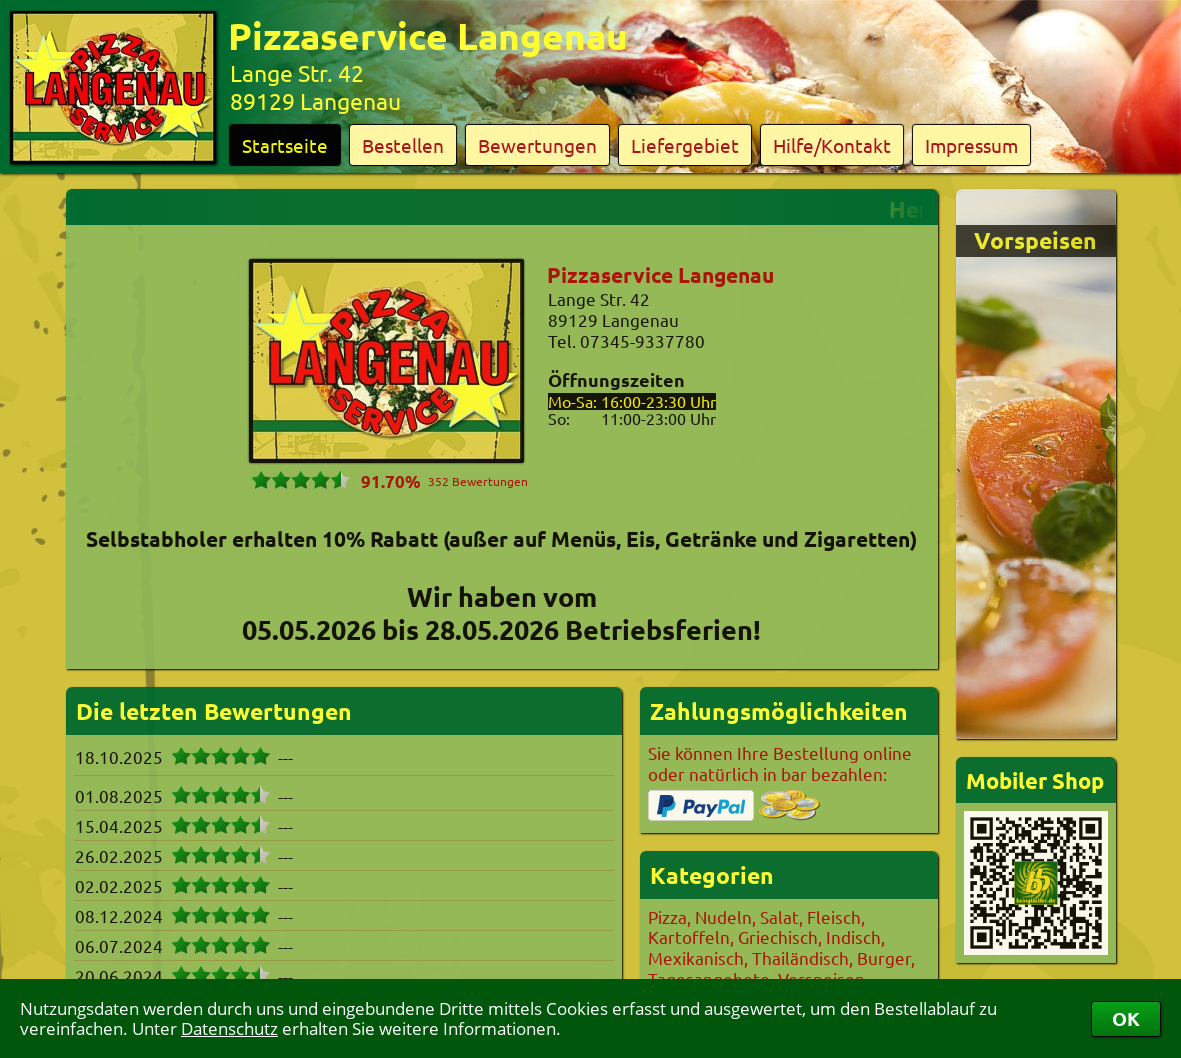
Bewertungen (537, 145)
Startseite (285, 145)
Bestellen (403, 145)
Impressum (971, 145)
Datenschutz (229, 1028)
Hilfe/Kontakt (832, 145)
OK (1126, 1018)
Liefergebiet (685, 145)
